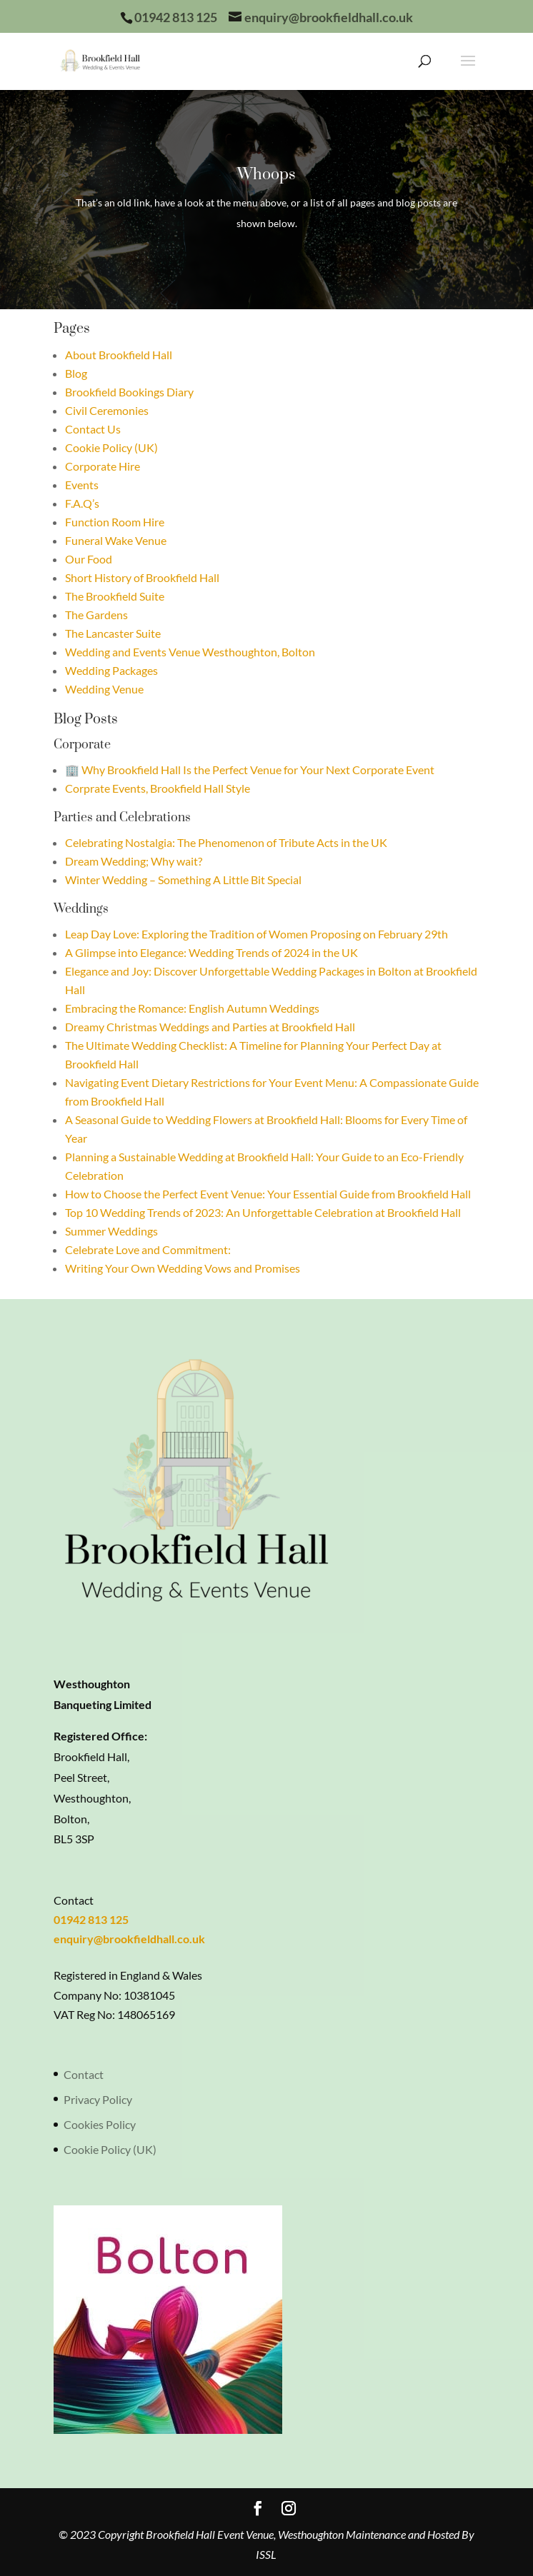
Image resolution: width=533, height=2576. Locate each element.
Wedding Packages (111, 670)
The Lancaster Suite (113, 633)
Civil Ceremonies (107, 410)
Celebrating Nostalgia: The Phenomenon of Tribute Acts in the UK (226, 842)
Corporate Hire (102, 466)
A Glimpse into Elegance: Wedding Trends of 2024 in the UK (211, 952)
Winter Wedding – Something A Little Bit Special (183, 879)
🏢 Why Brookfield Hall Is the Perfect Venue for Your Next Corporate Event (249, 769)
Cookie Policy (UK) (111, 447)
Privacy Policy (98, 2099)
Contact (84, 2074)
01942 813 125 (91, 1919)
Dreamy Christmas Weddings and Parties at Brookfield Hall (210, 1026)
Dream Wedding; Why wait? (133, 861)
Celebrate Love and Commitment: (148, 1249)
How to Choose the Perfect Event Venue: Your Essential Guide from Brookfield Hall (268, 1194)
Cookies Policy (100, 2124)
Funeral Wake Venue (115, 540)
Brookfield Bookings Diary (129, 392)
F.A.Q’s (82, 503)
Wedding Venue (104, 689)
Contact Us (93, 429)
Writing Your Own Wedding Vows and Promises (182, 1268)
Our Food (88, 559)
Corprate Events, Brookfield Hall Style (157, 788)
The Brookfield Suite (114, 596)
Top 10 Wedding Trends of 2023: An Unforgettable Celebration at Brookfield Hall (263, 1212)
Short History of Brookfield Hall (142, 577)
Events (82, 484)
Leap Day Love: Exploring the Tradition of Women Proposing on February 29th (256, 934)
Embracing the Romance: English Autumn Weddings (192, 1008)
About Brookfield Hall (118, 354)
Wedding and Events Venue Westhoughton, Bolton (190, 651)
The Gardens (96, 614)
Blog (76, 373)
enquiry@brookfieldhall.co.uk (129, 1938)
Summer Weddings (111, 1231)
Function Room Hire (114, 521)
